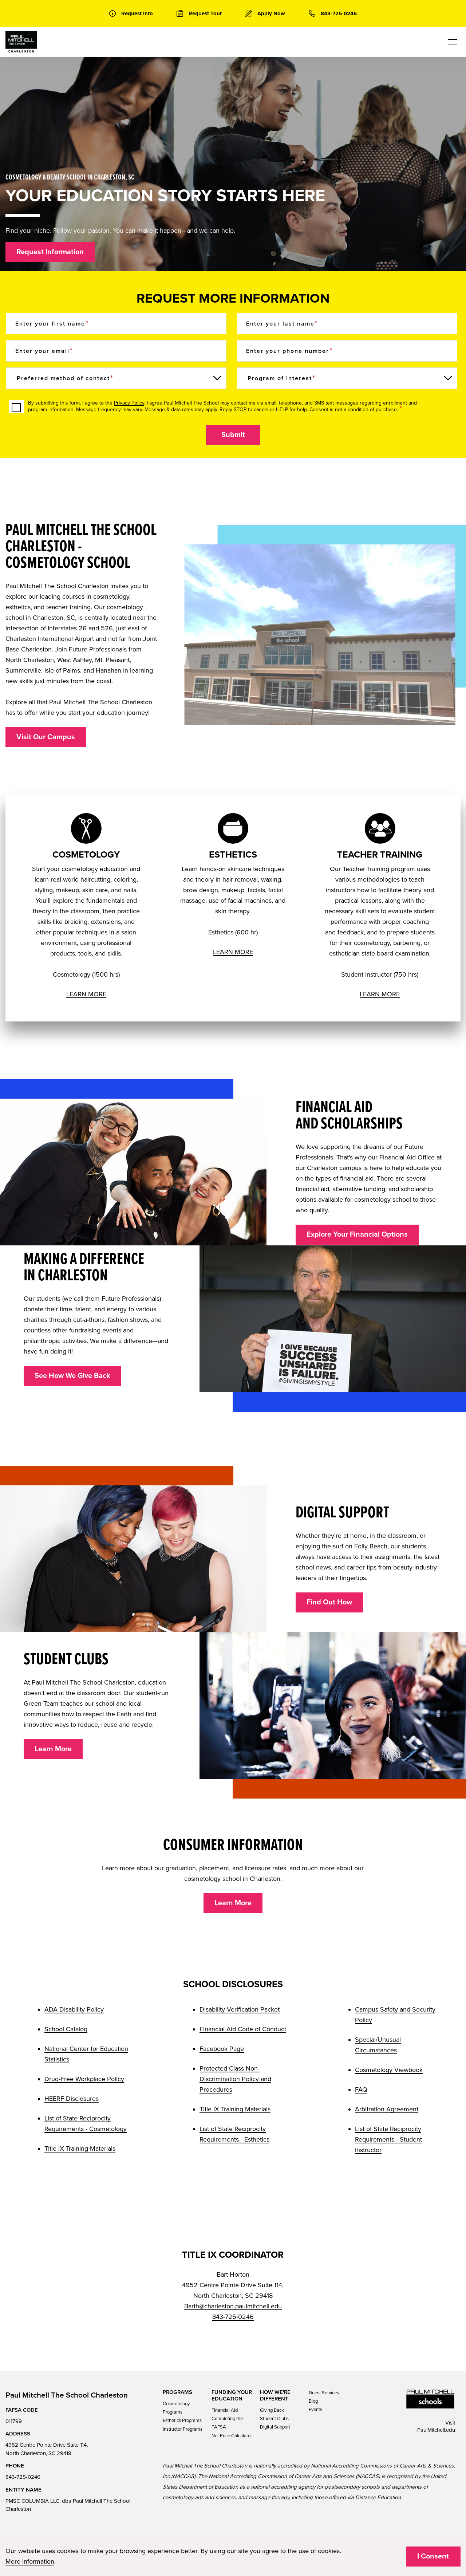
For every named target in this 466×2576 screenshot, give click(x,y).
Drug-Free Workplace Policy (84, 2079)
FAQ (361, 2089)
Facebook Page (222, 2049)
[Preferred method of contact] (116, 378)
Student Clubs (274, 2419)
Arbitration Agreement (386, 2109)
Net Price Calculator (232, 2436)
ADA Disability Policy (74, 2009)
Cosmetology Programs (176, 2408)
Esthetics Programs (182, 2420)
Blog (313, 2401)
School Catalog (65, 2029)
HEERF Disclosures (71, 2099)
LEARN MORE (86, 994)
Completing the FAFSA (227, 2423)
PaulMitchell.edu (436, 2430)
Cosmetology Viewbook (389, 2070)
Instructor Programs (182, 2429)
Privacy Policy (129, 403)
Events (315, 2409)
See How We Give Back (72, 1375)
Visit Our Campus (45, 737)
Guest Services (324, 2393)
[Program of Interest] (347, 378)
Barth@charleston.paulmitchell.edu (233, 2306)
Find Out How (329, 1602)
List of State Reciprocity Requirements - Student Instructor (388, 2139)
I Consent (433, 2556)
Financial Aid (225, 2410)
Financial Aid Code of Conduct (243, 2029)
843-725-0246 (233, 2317)
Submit (233, 434)
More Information (29, 2561)
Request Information (50, 252)
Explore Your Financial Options (357, 1234)
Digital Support (275, 2427)
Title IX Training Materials (79, 2148)
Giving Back (272, 2410)
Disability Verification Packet (240, 2009)
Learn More (53, 1749)
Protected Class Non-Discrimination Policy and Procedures (235, 2079)
